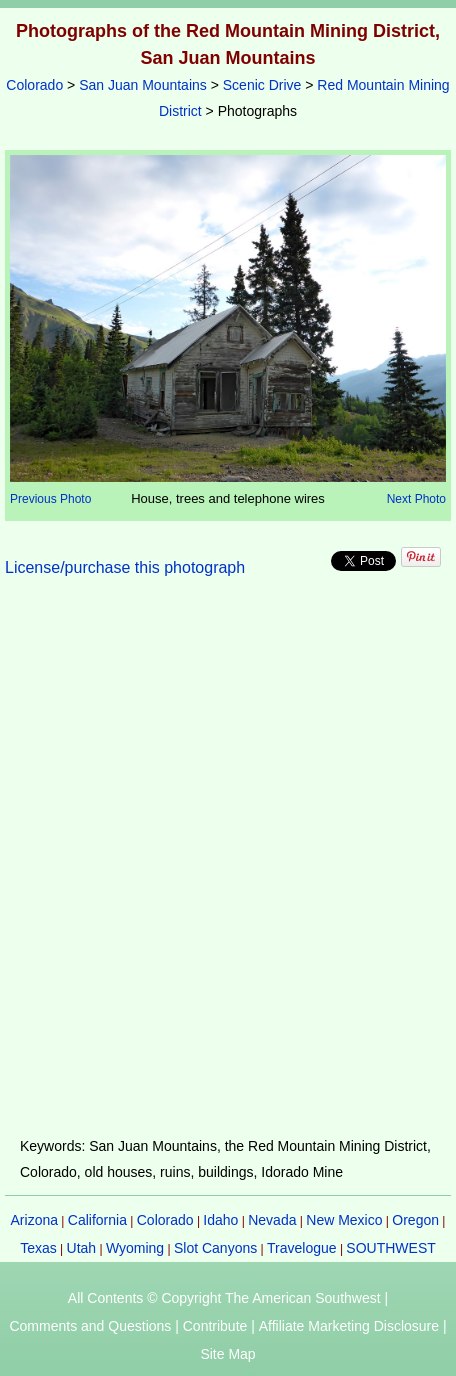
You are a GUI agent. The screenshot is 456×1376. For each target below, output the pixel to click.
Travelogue (302, 1248)
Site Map (227, 1354)
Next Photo (416, 499)
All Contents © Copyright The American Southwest (224, 1298)
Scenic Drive (262, 85)
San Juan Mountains (143, 85)
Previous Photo (50, 499)
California (97, 1220)
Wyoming (135, 1248)
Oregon (415, 1220)
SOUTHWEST (390, 1248)
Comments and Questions (90, 1326)
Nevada (272, 1220)
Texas (38, 1248)
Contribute (215, 1326)
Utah (82, 1248)
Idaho (220, 1220)
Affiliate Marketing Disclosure (349, 1326)
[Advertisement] (228, 869)
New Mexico (344, 1220)
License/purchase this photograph (125, 567)
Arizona (34, 1220)
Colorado (34, 85)
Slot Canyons (215, 1248)
